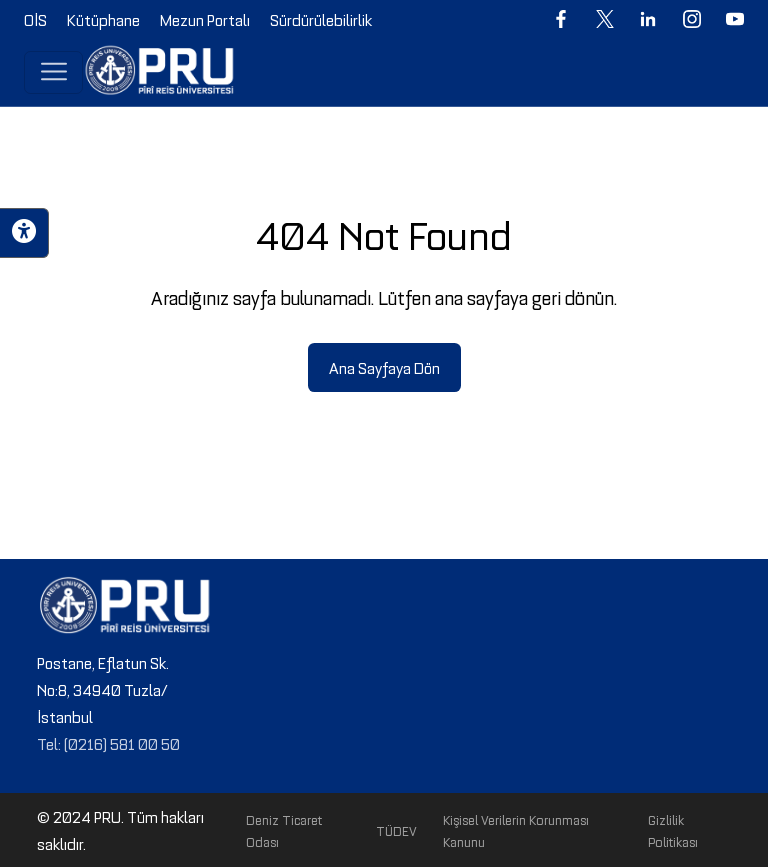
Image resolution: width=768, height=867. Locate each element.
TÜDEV (396, 830)
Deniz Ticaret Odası (284, 830)
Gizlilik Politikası (673, 830)
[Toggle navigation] (53, 72)
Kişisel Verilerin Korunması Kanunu (516, 830)
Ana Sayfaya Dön (384, 367)
